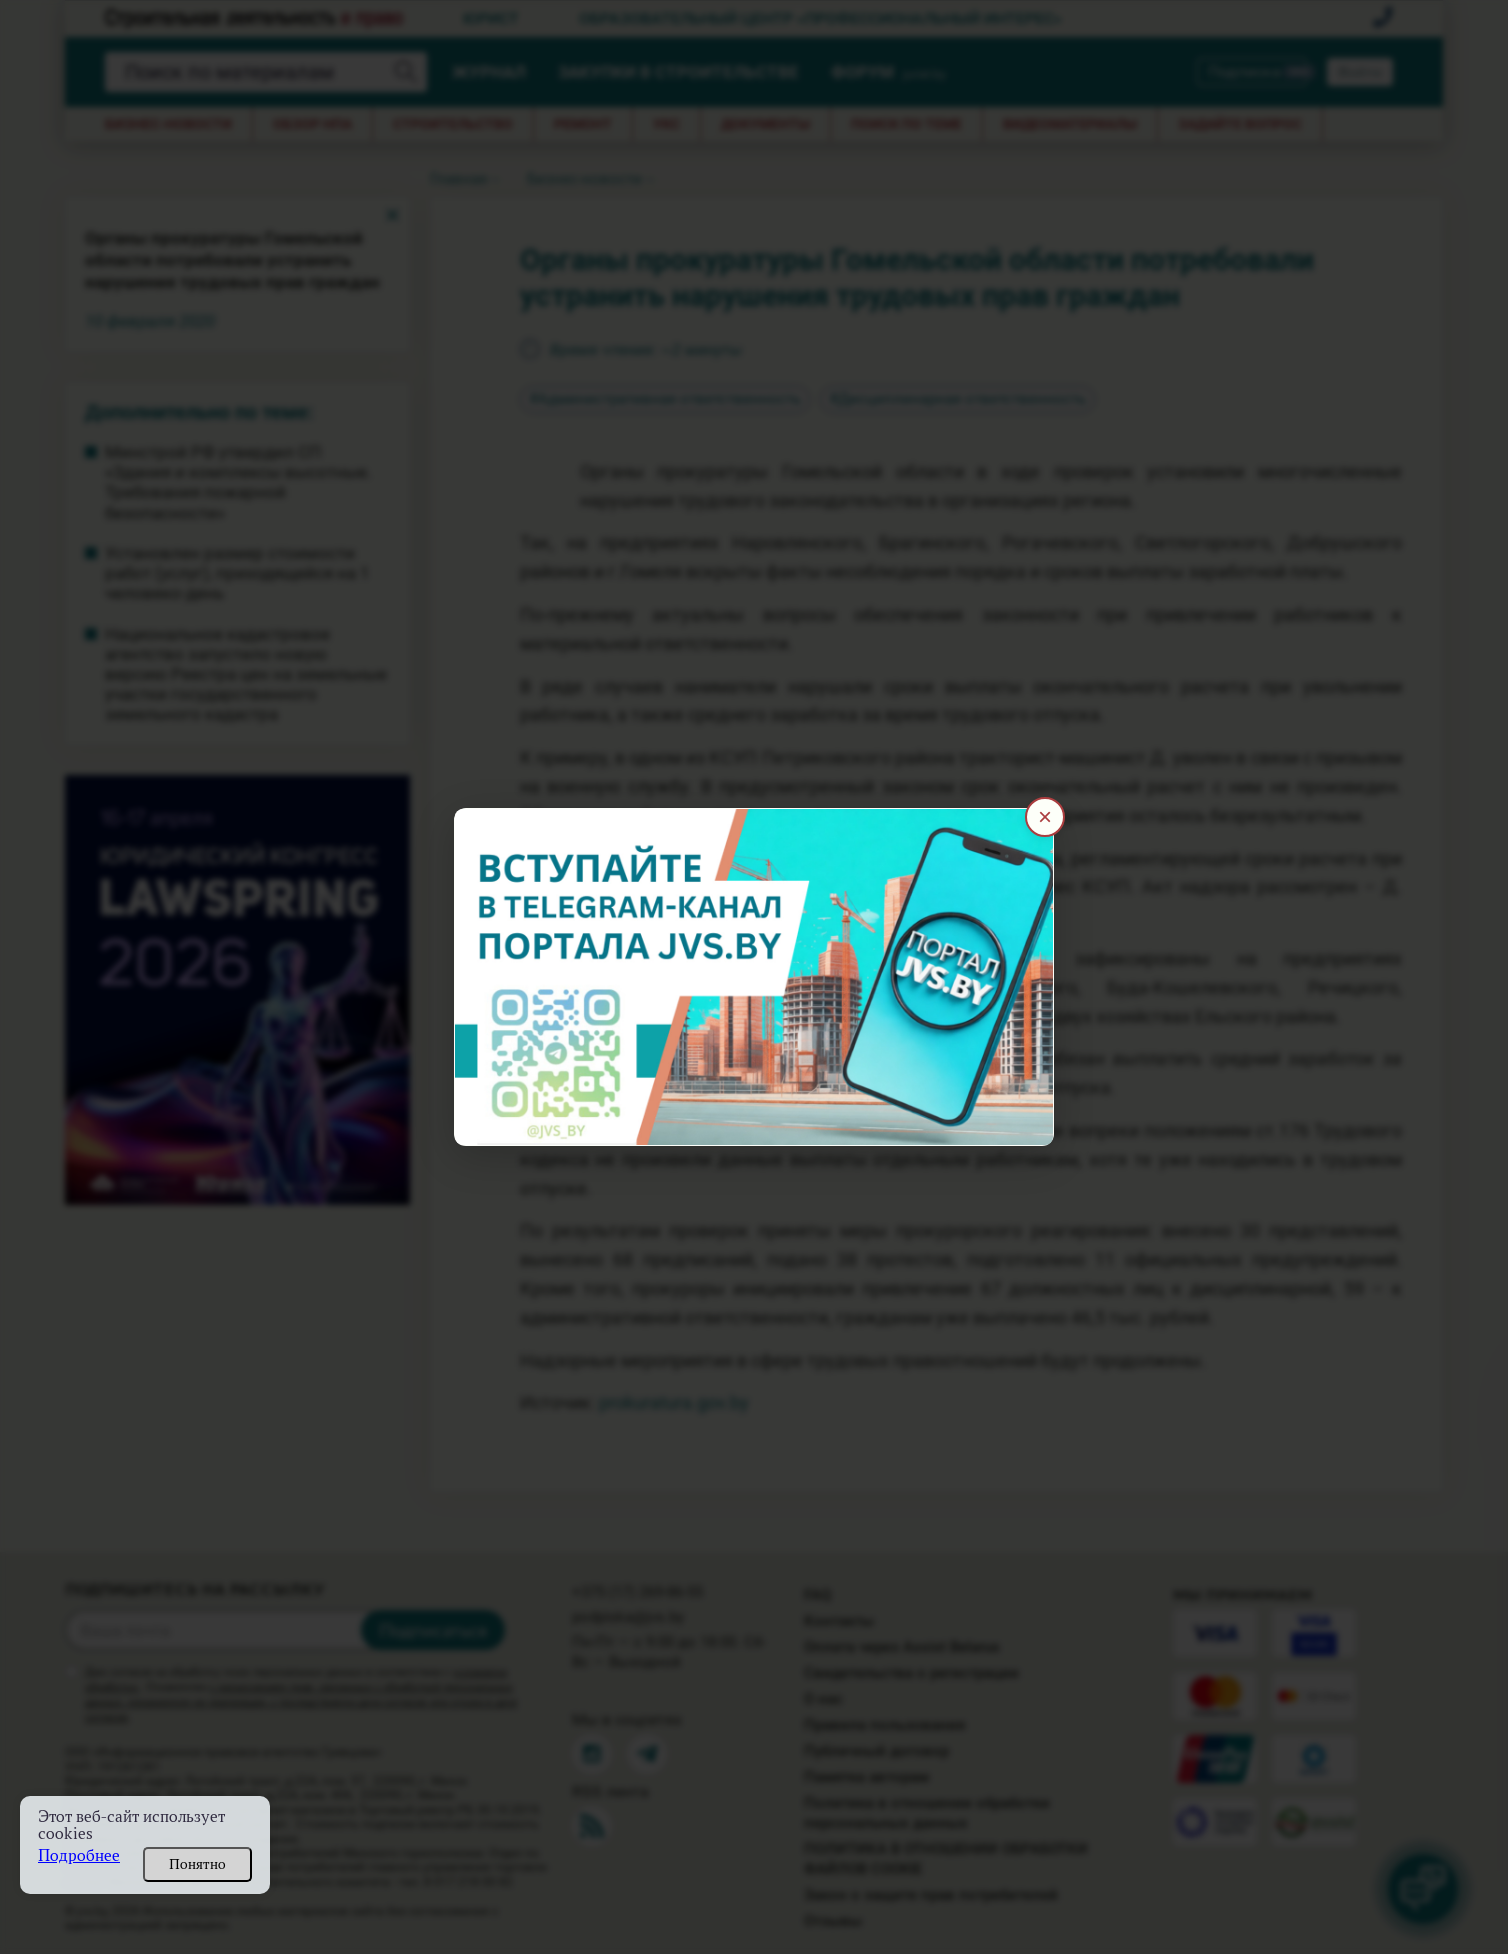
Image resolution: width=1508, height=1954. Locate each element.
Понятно (197, 1864)
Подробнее (79, 1855)
